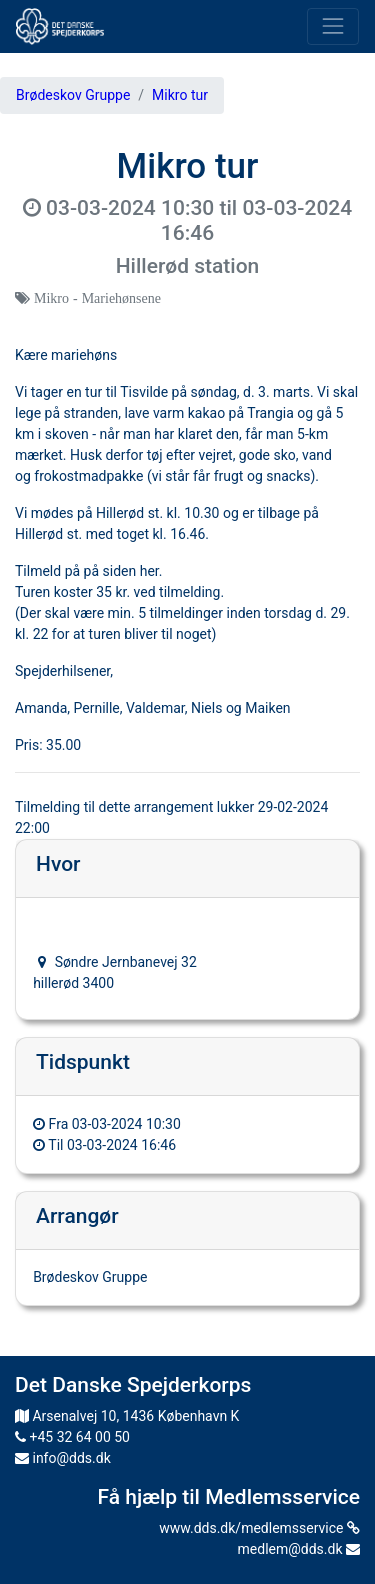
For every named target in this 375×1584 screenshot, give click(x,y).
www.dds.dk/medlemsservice (259, 1528)
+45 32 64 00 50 (72, 1437)
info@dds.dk (63, 1458)
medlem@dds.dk (299, 1549)
